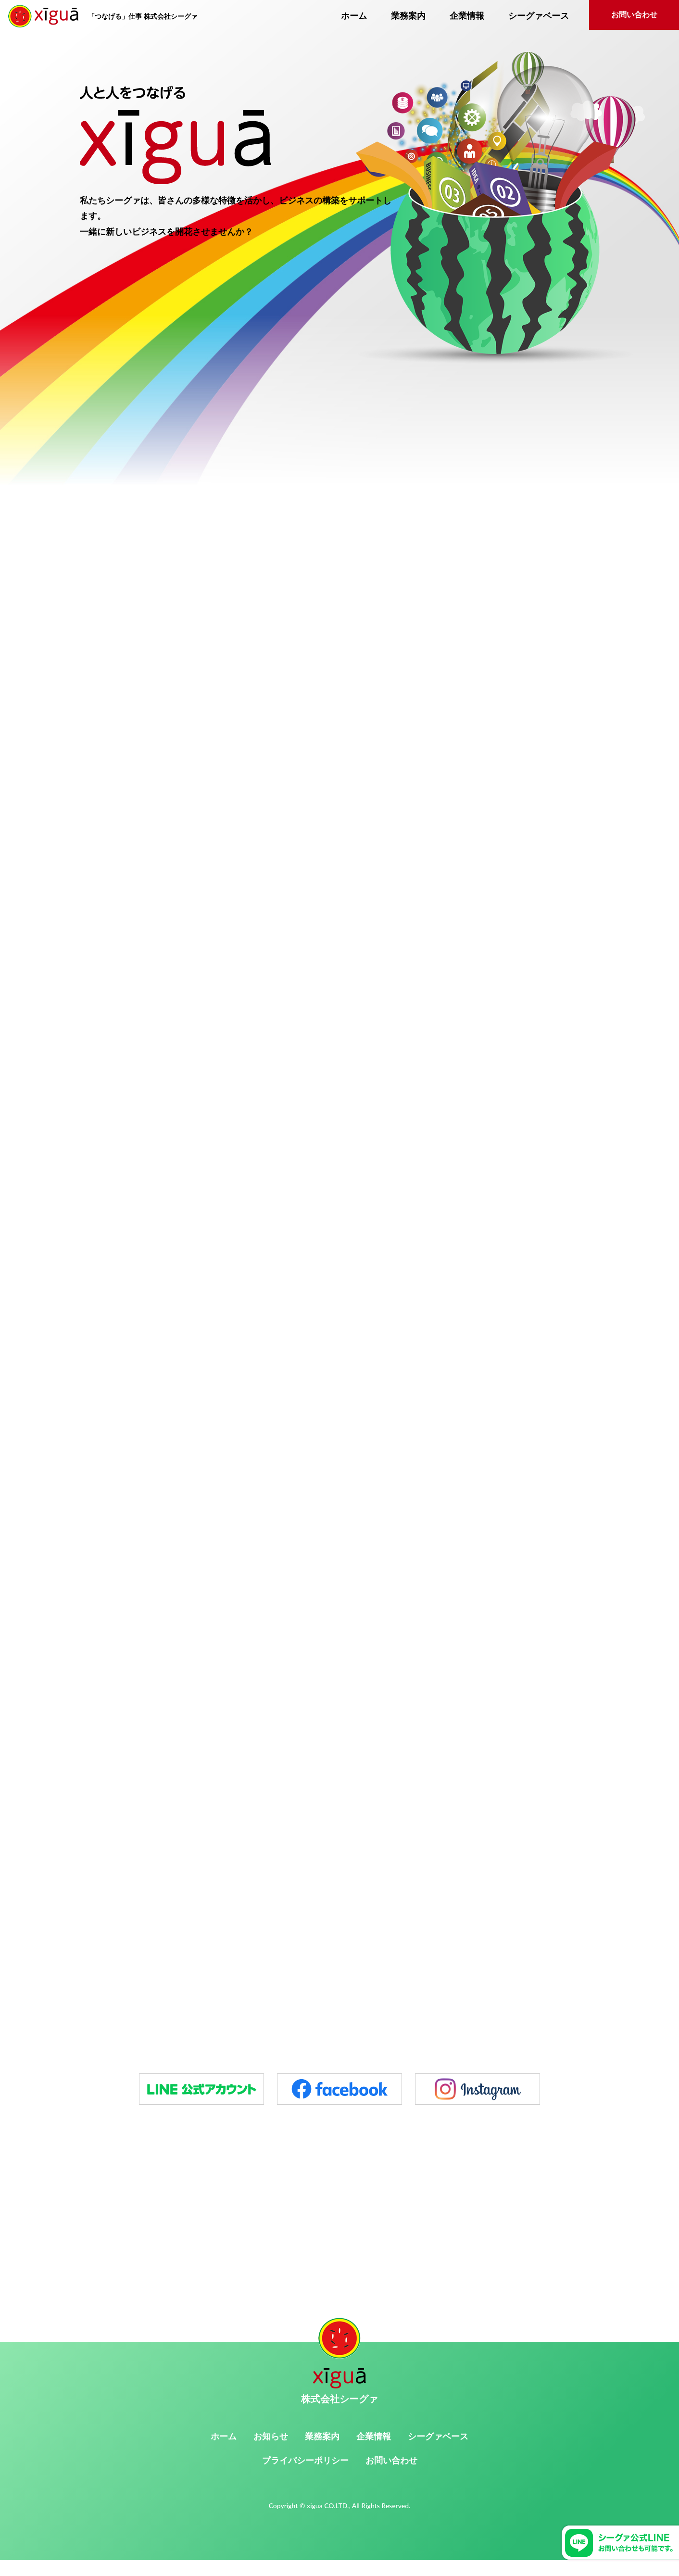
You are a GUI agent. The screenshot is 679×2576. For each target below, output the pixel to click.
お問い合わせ (634, 15)
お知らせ (270, 2452)
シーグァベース (538, 16)
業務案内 (408, 16)
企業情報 (467, 16)
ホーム (354, 16)
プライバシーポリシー (305, 2477)
